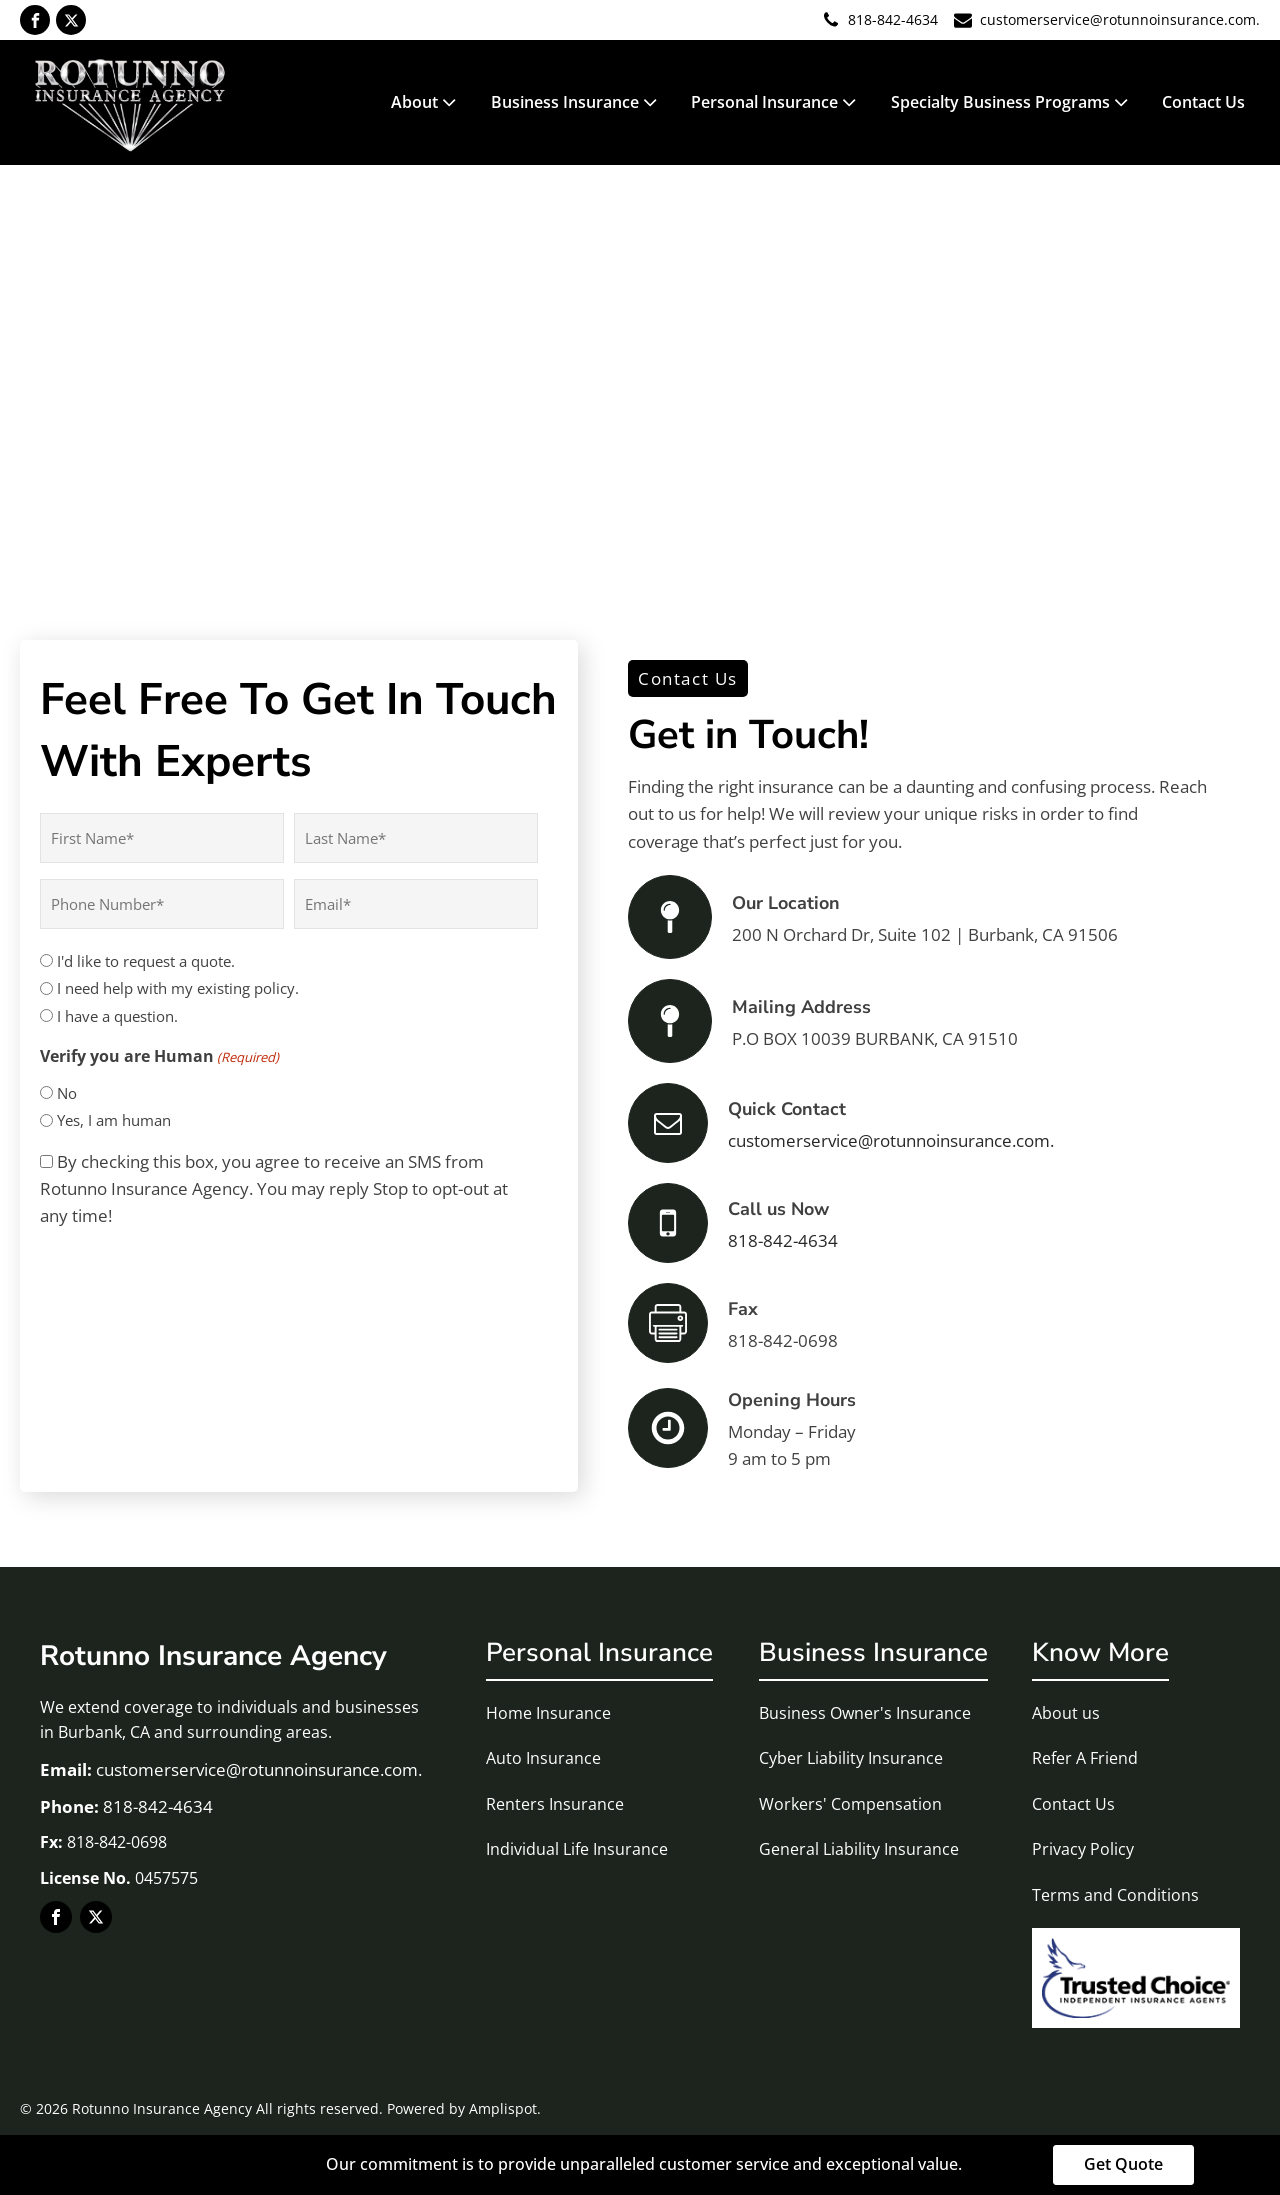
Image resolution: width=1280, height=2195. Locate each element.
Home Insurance (548, 1713)
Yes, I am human (114, 1120)
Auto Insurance (543, 1758)
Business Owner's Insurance (865, 1713)
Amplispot (503, 2108)
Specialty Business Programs (1011, 102)
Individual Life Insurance (577, 1849)
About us (1066, 1713)
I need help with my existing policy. (178, 988)
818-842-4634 (893, 19)
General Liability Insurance (859, 1849)
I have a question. (117, 1016)
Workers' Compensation (850, 1804)
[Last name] (416, 838)
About (425, 102)
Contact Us (1203, 102)
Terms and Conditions (1115, 1895)
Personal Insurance (775, 102)
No (67, 1093)
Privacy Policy (1083, 1849)
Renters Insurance (555, 1804)
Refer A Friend (1085, 1758)
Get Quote (1123, 2164)
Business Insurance (576, 102)
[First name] (162, 838)
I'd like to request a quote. (146, 961)
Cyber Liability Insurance (851, 1758)
